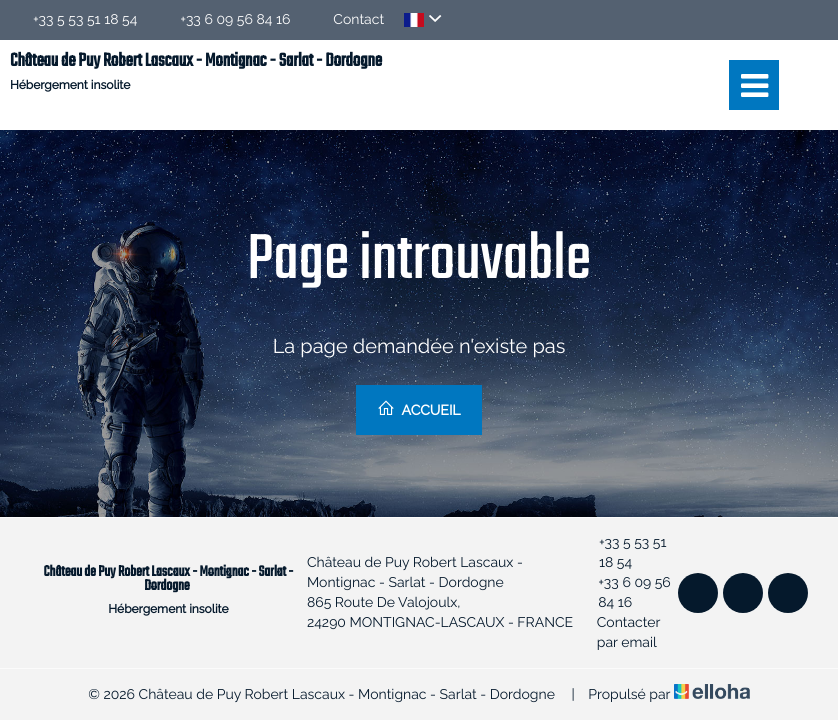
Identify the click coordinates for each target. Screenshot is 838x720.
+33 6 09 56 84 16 (625, 593)
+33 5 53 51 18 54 (623, 553)
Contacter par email (620, 633)
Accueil (418, 409)
